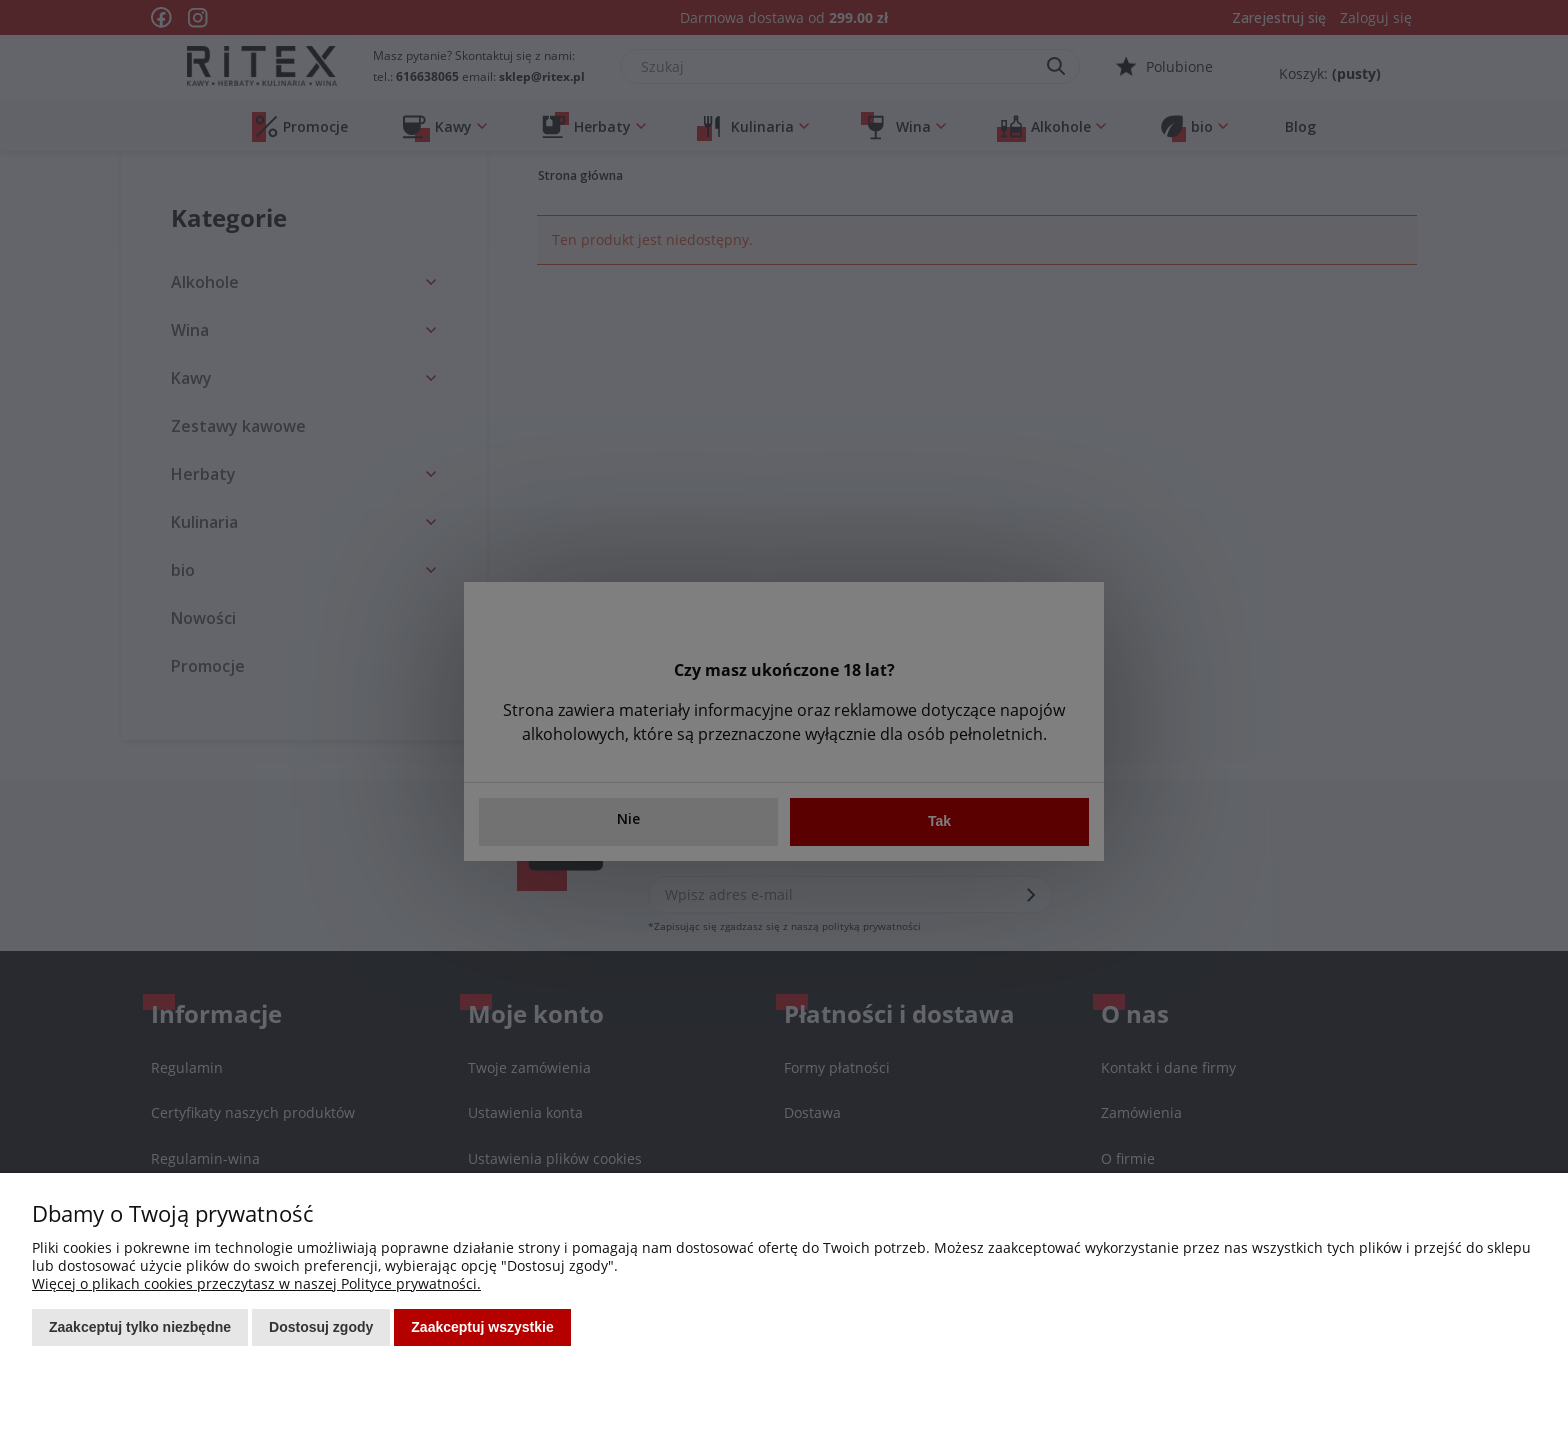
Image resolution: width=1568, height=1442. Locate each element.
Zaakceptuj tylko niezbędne (140, 1327)
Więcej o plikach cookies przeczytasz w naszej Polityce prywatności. (256, 1283)
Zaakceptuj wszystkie (482, 1327)
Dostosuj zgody (321, 1327)
